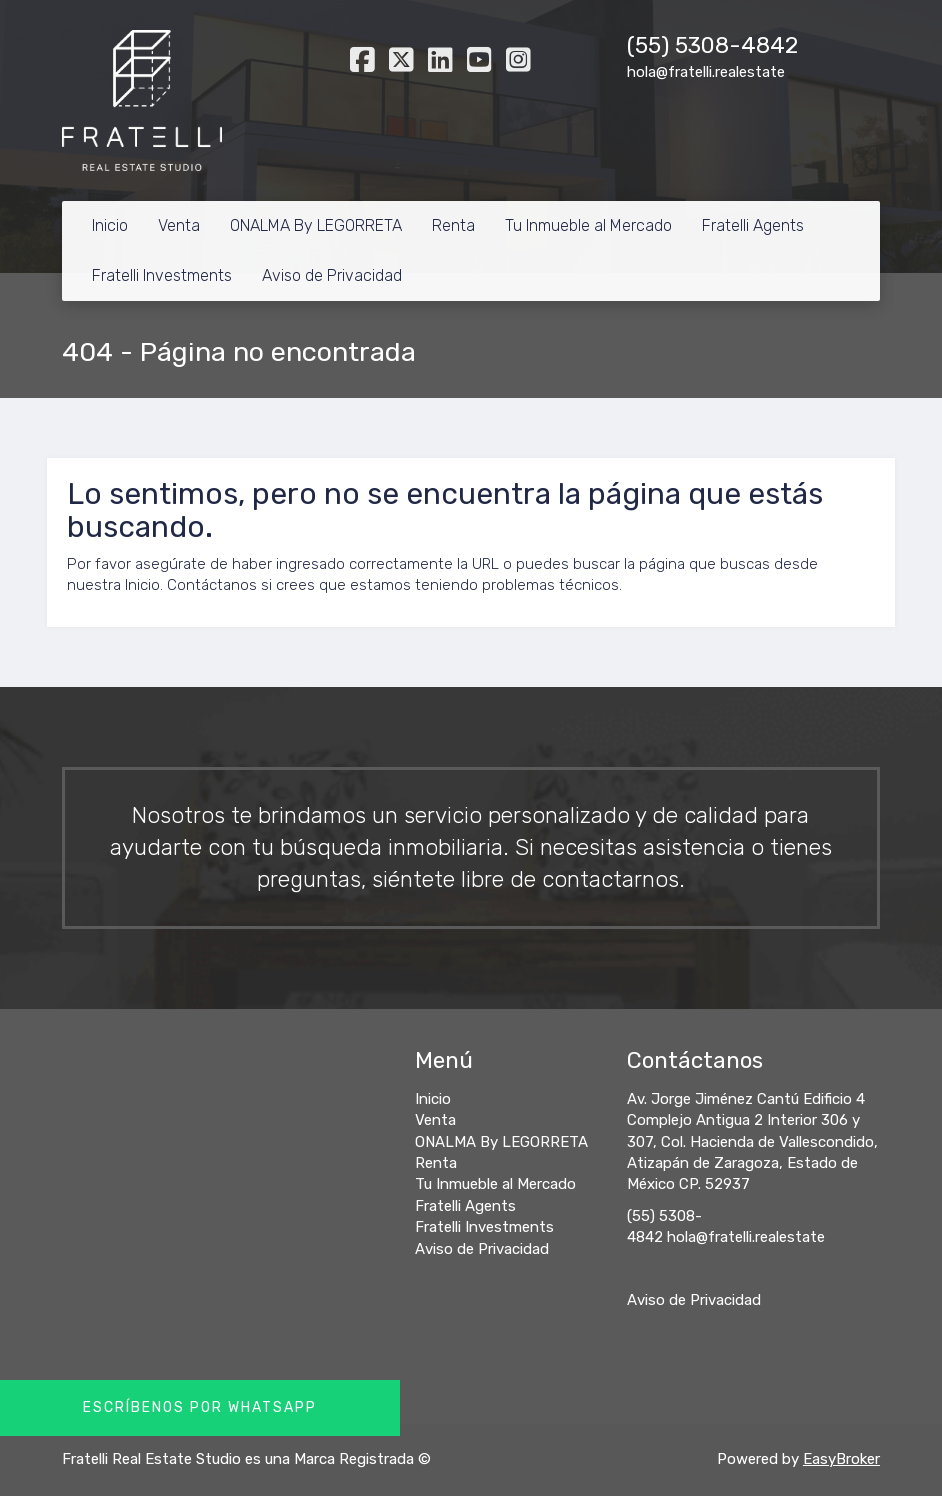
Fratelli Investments (162, 275)
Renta (453, 225)
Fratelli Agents (753, 225)
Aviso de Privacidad (332, 275)
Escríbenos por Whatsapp (200, 1407)
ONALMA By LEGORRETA (316, 225)
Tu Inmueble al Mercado (588, 225)
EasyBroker (841, 1459)
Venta (179, 225)
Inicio (110, 225)
